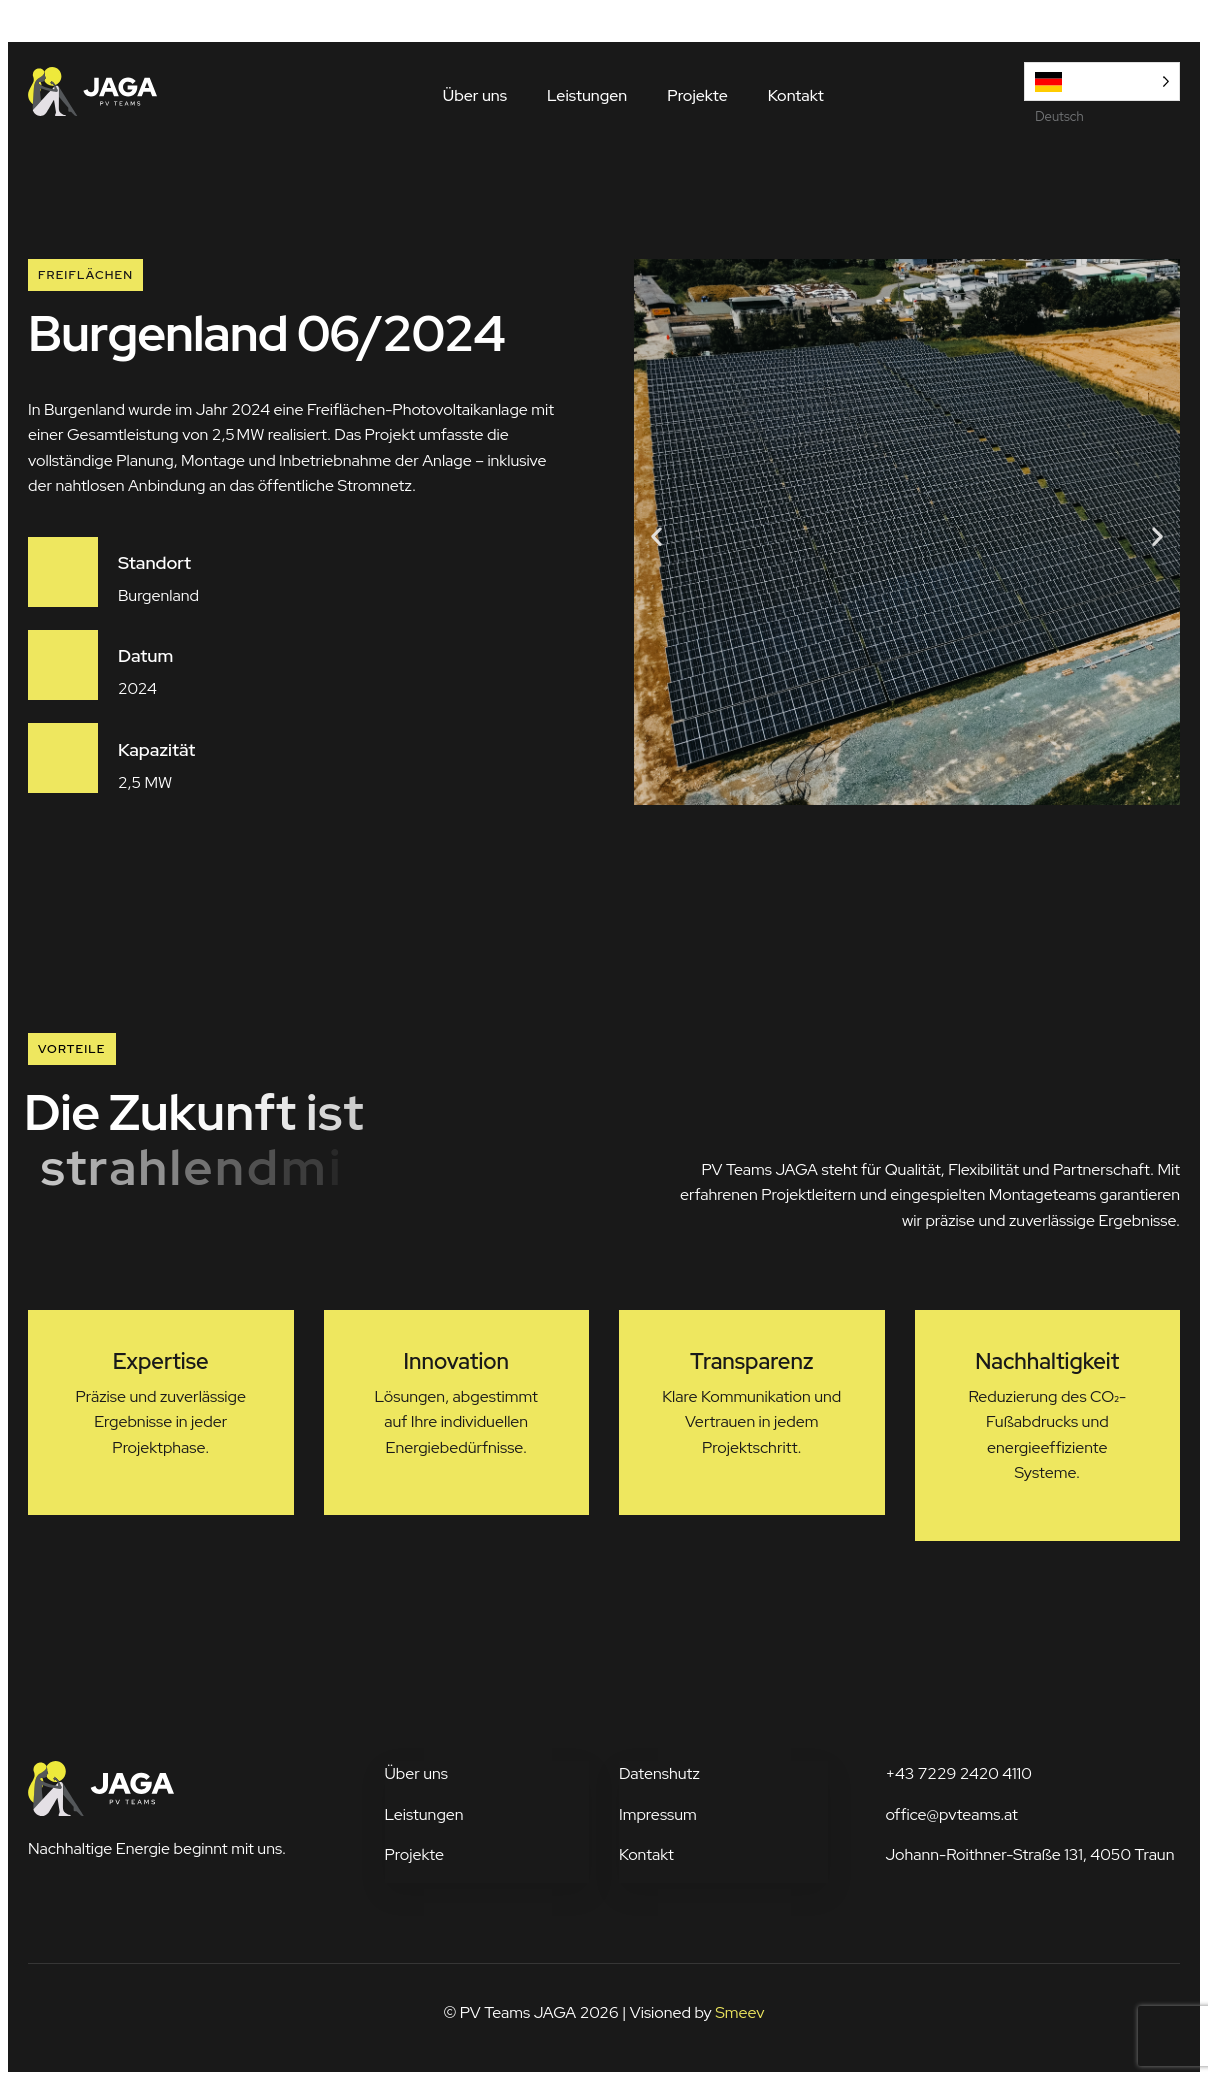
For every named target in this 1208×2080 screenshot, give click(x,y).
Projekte (697, 95)
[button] (656, 535)
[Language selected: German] (1102, 81)
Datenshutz (659, 1773)
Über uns (475, 95)
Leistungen (587, 95)
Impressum (658, 1814)
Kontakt (796, 95)
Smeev (739, 2012)
